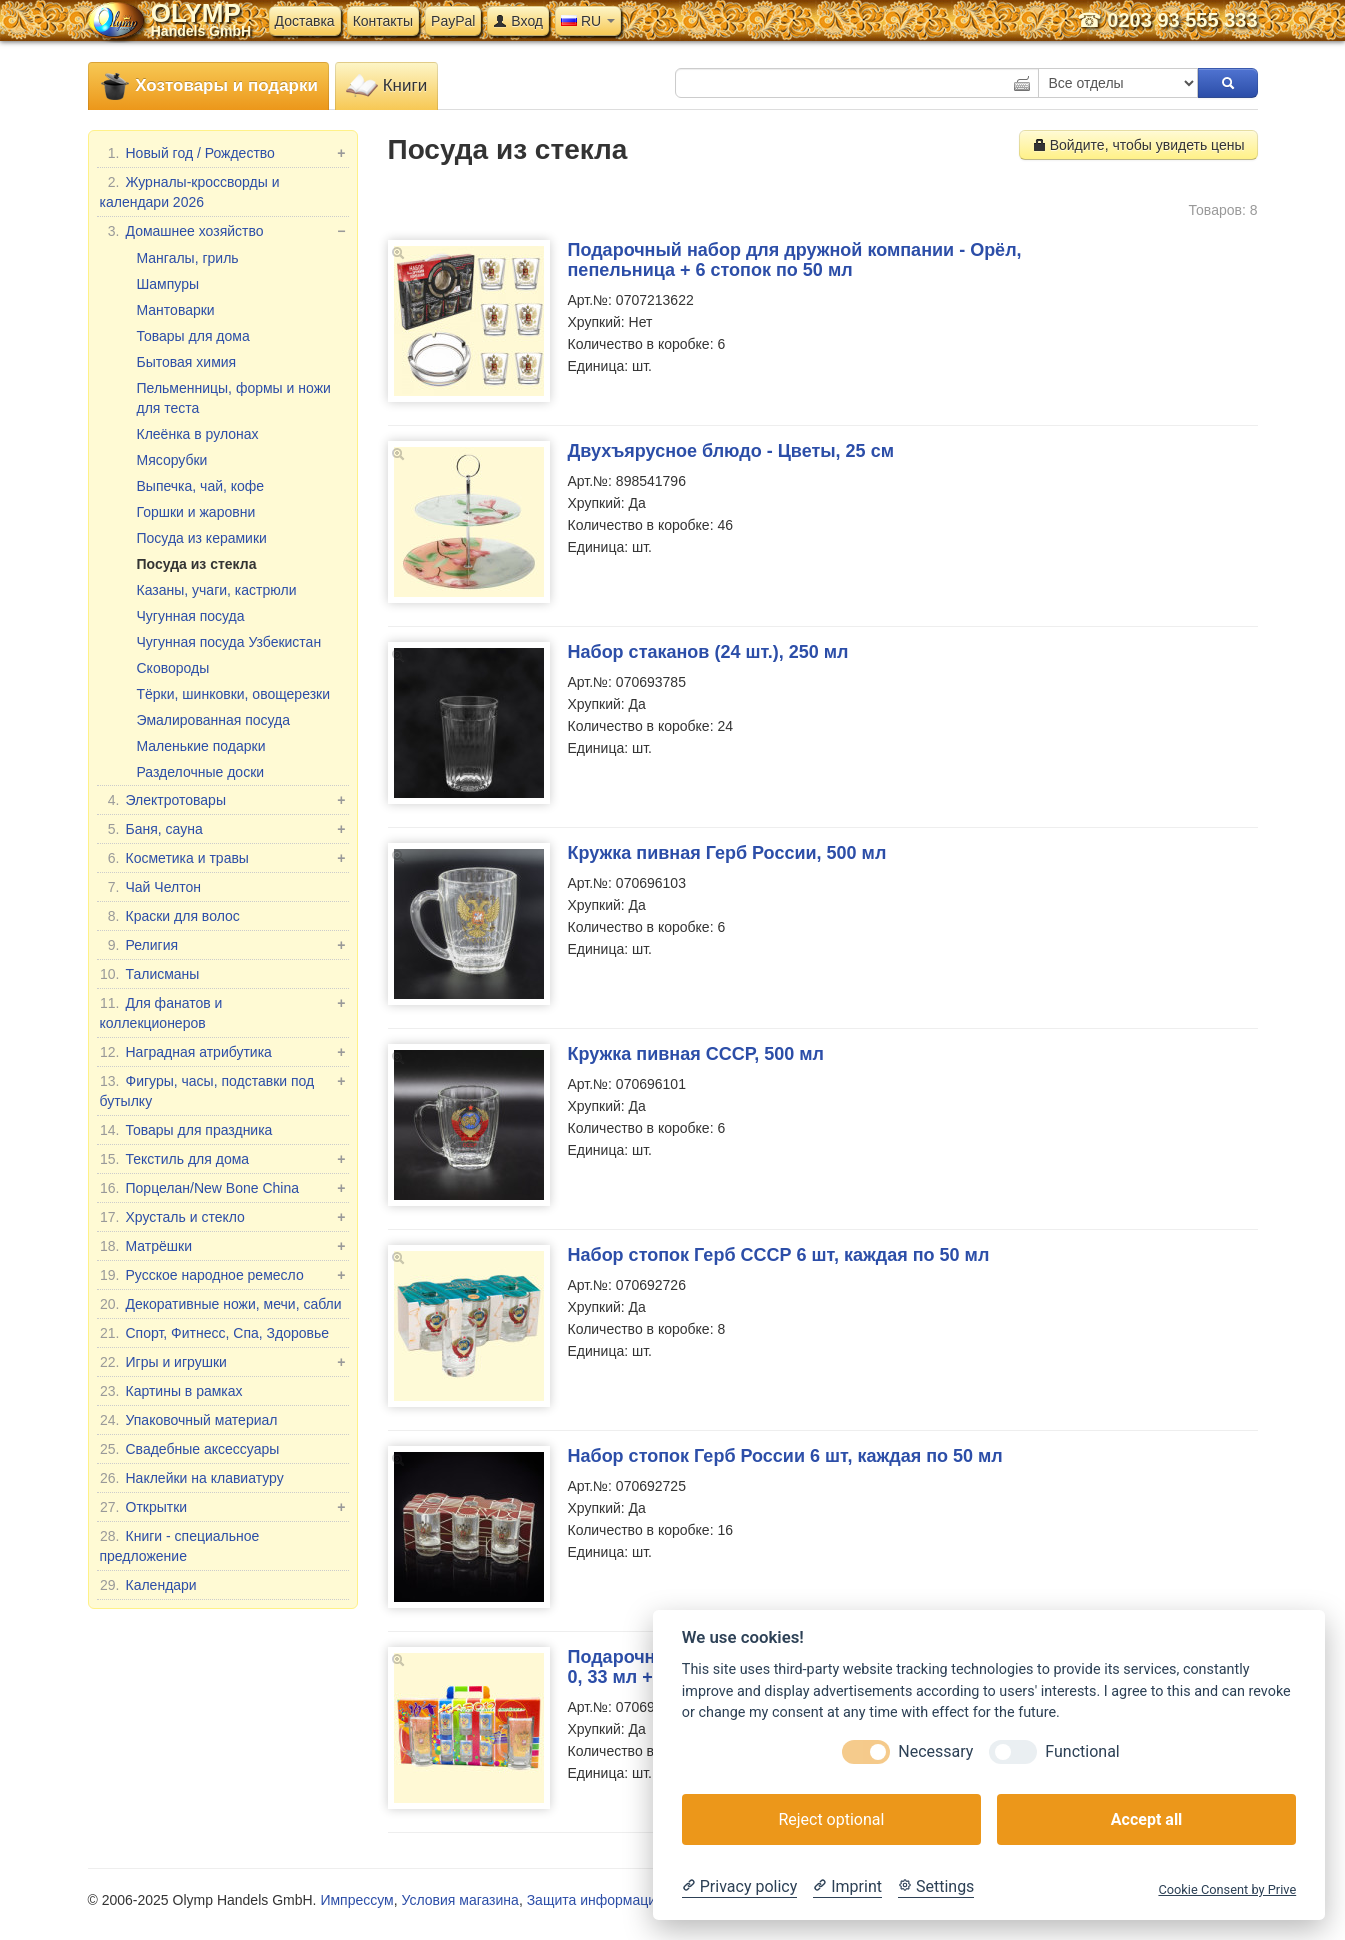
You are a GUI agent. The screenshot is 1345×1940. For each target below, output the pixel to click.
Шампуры (168, 284)
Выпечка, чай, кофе (201, 486)
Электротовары (223, 800)
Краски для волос (170, 916)
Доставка (305, 21)
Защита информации (595, 1900)
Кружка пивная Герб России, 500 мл (727, 853)
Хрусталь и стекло (223, 1217)
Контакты (383, 21)
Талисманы (150, 974)
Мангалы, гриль (188, 258)
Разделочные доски (201, 772)
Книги (386, 86)
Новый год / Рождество (223, 153)
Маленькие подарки (201, 746)
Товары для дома (193, 336)
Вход (518, 21)
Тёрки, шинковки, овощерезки (234, 694)
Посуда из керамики (202, 538)
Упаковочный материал (189, 1420)
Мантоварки (176, 310)
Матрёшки (223, 1246)
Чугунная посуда (191, 616)
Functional (1082, 1751)
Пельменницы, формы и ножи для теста (234, 398)
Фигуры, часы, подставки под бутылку (223, 1090)
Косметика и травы (223, 858)
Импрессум (356, 1900)
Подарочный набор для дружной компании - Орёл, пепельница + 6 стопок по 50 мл (795, 260)
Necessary (935, 1751)
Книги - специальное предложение (180, 1545)
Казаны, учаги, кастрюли (217, 590)
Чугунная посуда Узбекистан (229, 642)
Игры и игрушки (223, 1362)
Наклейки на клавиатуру (192, 1478)
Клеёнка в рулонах (198, 434)
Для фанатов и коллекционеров (223, 1012)
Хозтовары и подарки (208, 86)
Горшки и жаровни (196, 512)
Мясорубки (172, 460)
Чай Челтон (150, 887)
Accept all (1146, 1819)
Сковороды (173, 668)
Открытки (223, 1507)
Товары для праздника (186, 1130)
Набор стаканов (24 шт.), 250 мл (708, 652)
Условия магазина (459, 1900)
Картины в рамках (171, 1391)
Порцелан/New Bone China (223, 1188)
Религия (223, 945)
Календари (148, 1585)
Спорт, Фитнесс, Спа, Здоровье (215, 1333)
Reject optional (831, 1819)
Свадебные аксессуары (190, 1449)
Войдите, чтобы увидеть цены (1138, 145)
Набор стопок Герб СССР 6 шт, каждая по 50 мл (779, 1255)
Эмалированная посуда (214, 720)
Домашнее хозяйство (223, 231)
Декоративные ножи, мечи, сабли (221, 1304)
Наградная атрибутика (223, 1052)
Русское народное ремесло (223, 1275)
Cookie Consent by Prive (1227, 1889)
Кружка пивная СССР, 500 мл (696, 1054)
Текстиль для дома (223, 1159)
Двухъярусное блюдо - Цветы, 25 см (731, 451)
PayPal (453, 21)
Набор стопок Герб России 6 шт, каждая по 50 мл (785, 1456)
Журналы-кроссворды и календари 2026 (190, 191)
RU (588, 21)
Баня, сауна (223, 829)
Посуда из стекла (197, 564)
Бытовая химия (187, 362)
